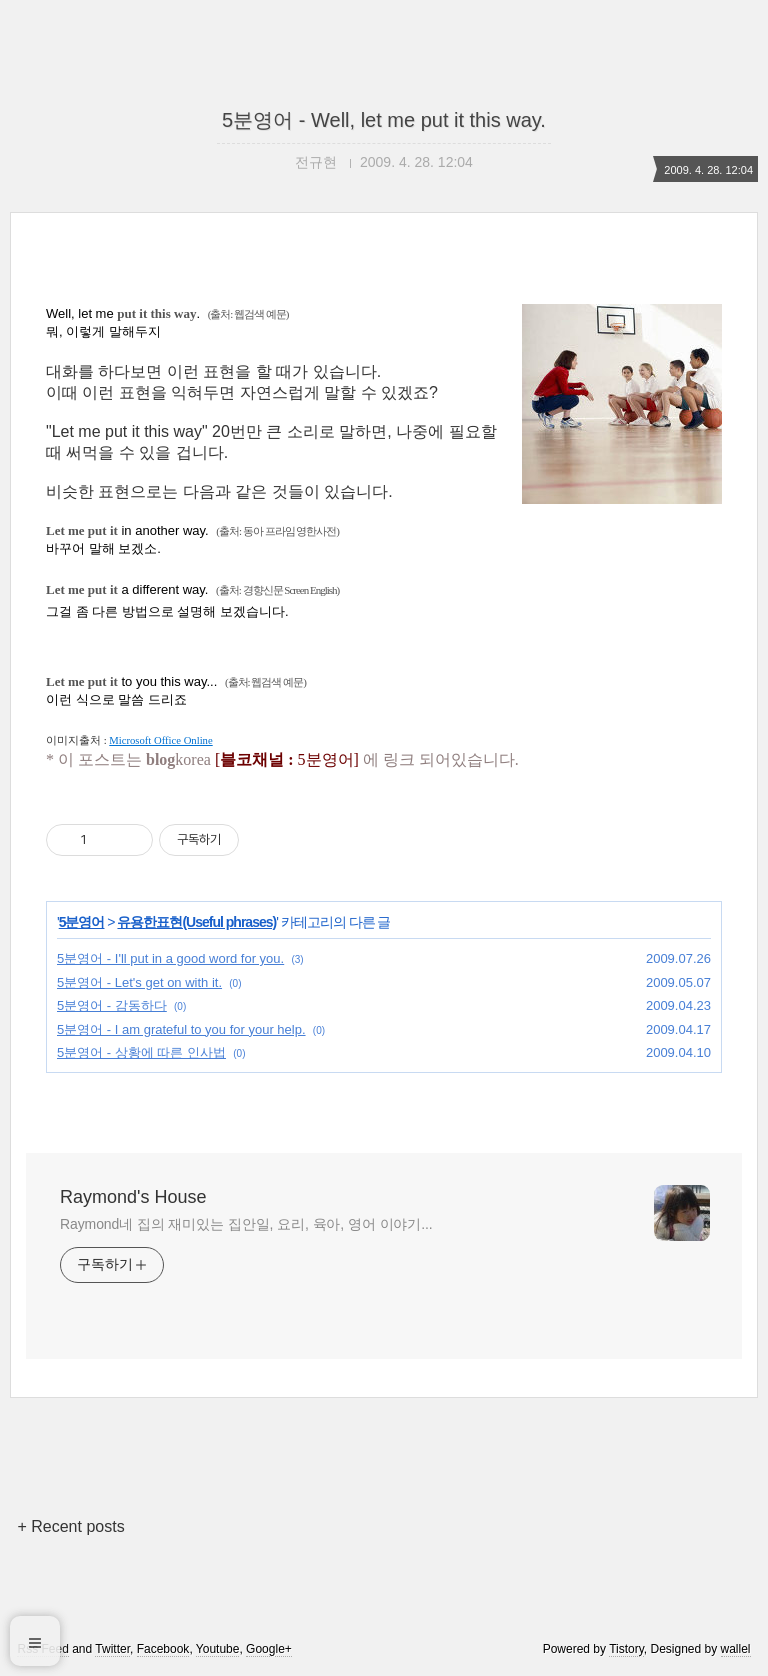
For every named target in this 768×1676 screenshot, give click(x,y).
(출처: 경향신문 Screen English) (277, 590)
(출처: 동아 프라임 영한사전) (277, 531)
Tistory (626, 1649)
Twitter (112, 1649)
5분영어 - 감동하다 (112, 1005)
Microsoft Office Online (160, 740)
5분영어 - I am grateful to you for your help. (181, 1029)
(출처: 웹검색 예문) (248, 314)
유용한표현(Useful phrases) (196, 922)
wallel (736, 1649)
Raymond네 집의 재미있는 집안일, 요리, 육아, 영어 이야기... (246, 1224)
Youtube (218, 1649)
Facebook (163, 1649)
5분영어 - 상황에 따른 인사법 (141, 1052)
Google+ (269, 1649)
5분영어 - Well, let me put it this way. (384, 120)
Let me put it (82, 530)
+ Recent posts (70, 1526)
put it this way (156, 313)
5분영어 (82, 922)
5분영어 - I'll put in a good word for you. (170, 958)
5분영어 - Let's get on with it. (139, 982)
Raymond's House (133, 1197)
